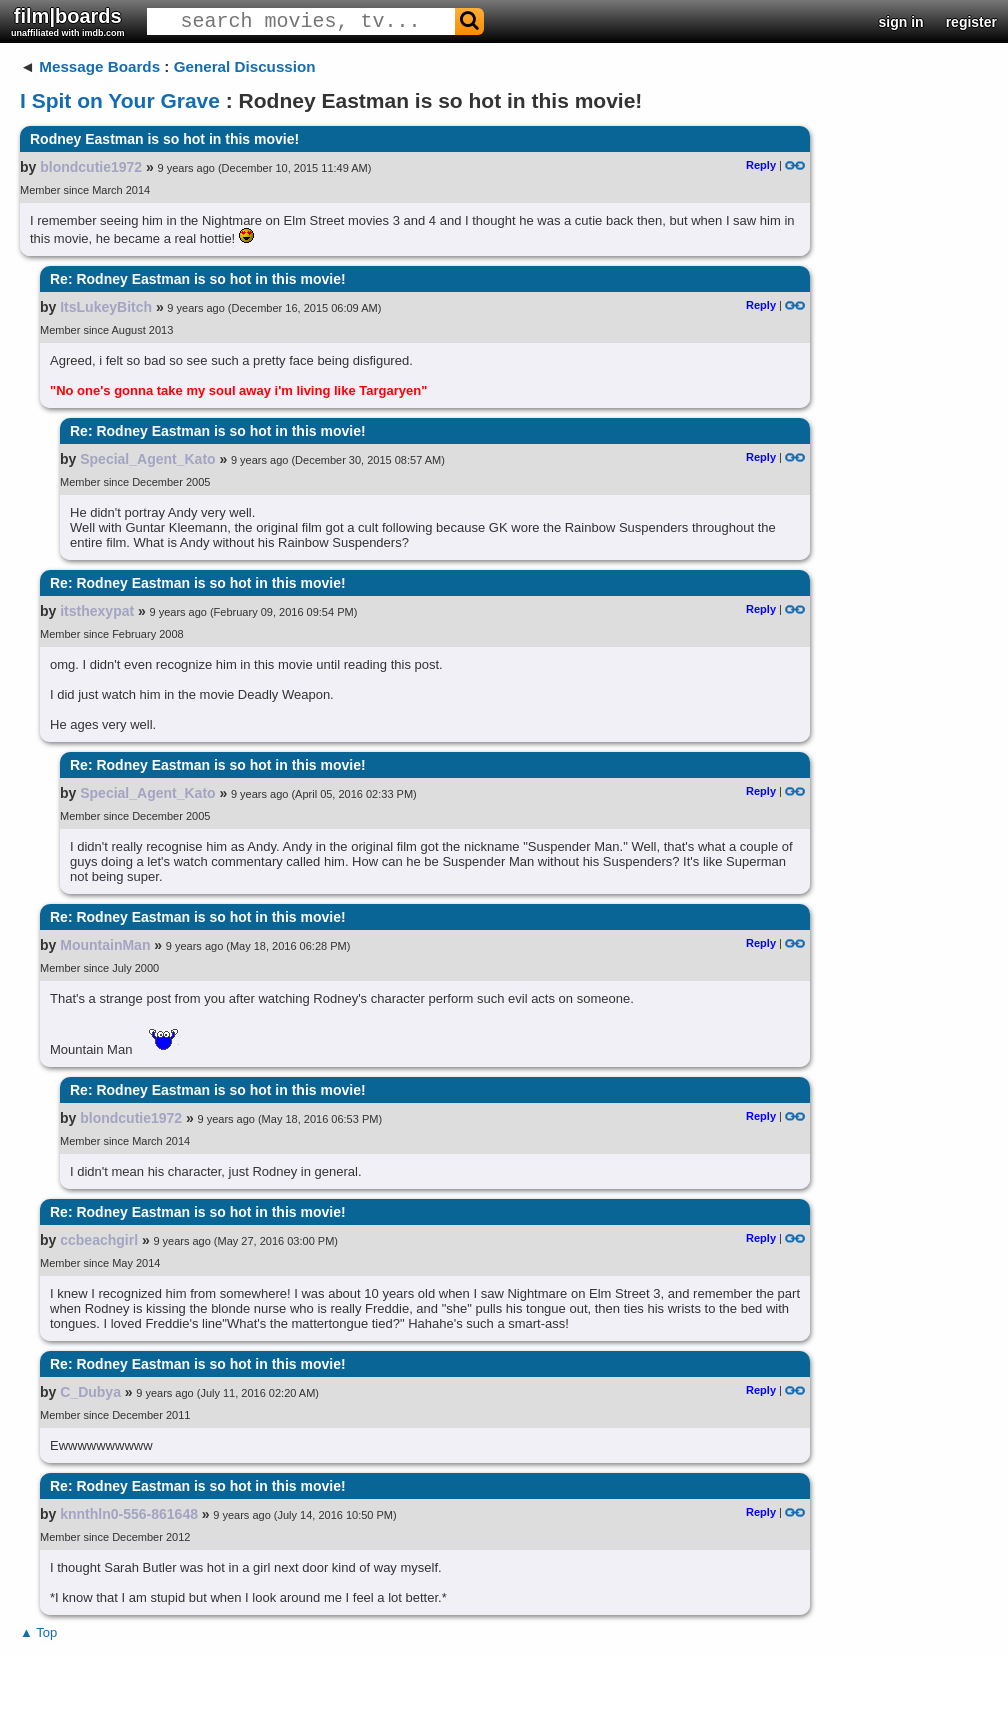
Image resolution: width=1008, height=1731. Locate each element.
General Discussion (245, 66)
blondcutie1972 (91, 167)
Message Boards (99, 66)
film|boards (68, 21)
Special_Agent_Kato (147, 459)
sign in (901, 22)
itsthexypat (97, 611)
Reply (761, 165)
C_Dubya (90, 1392)
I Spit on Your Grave (120, 100)
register (971, 22)
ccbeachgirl (99, 1240)
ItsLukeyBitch (106, 307)
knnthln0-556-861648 (129, 1514)
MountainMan (105, 945)
